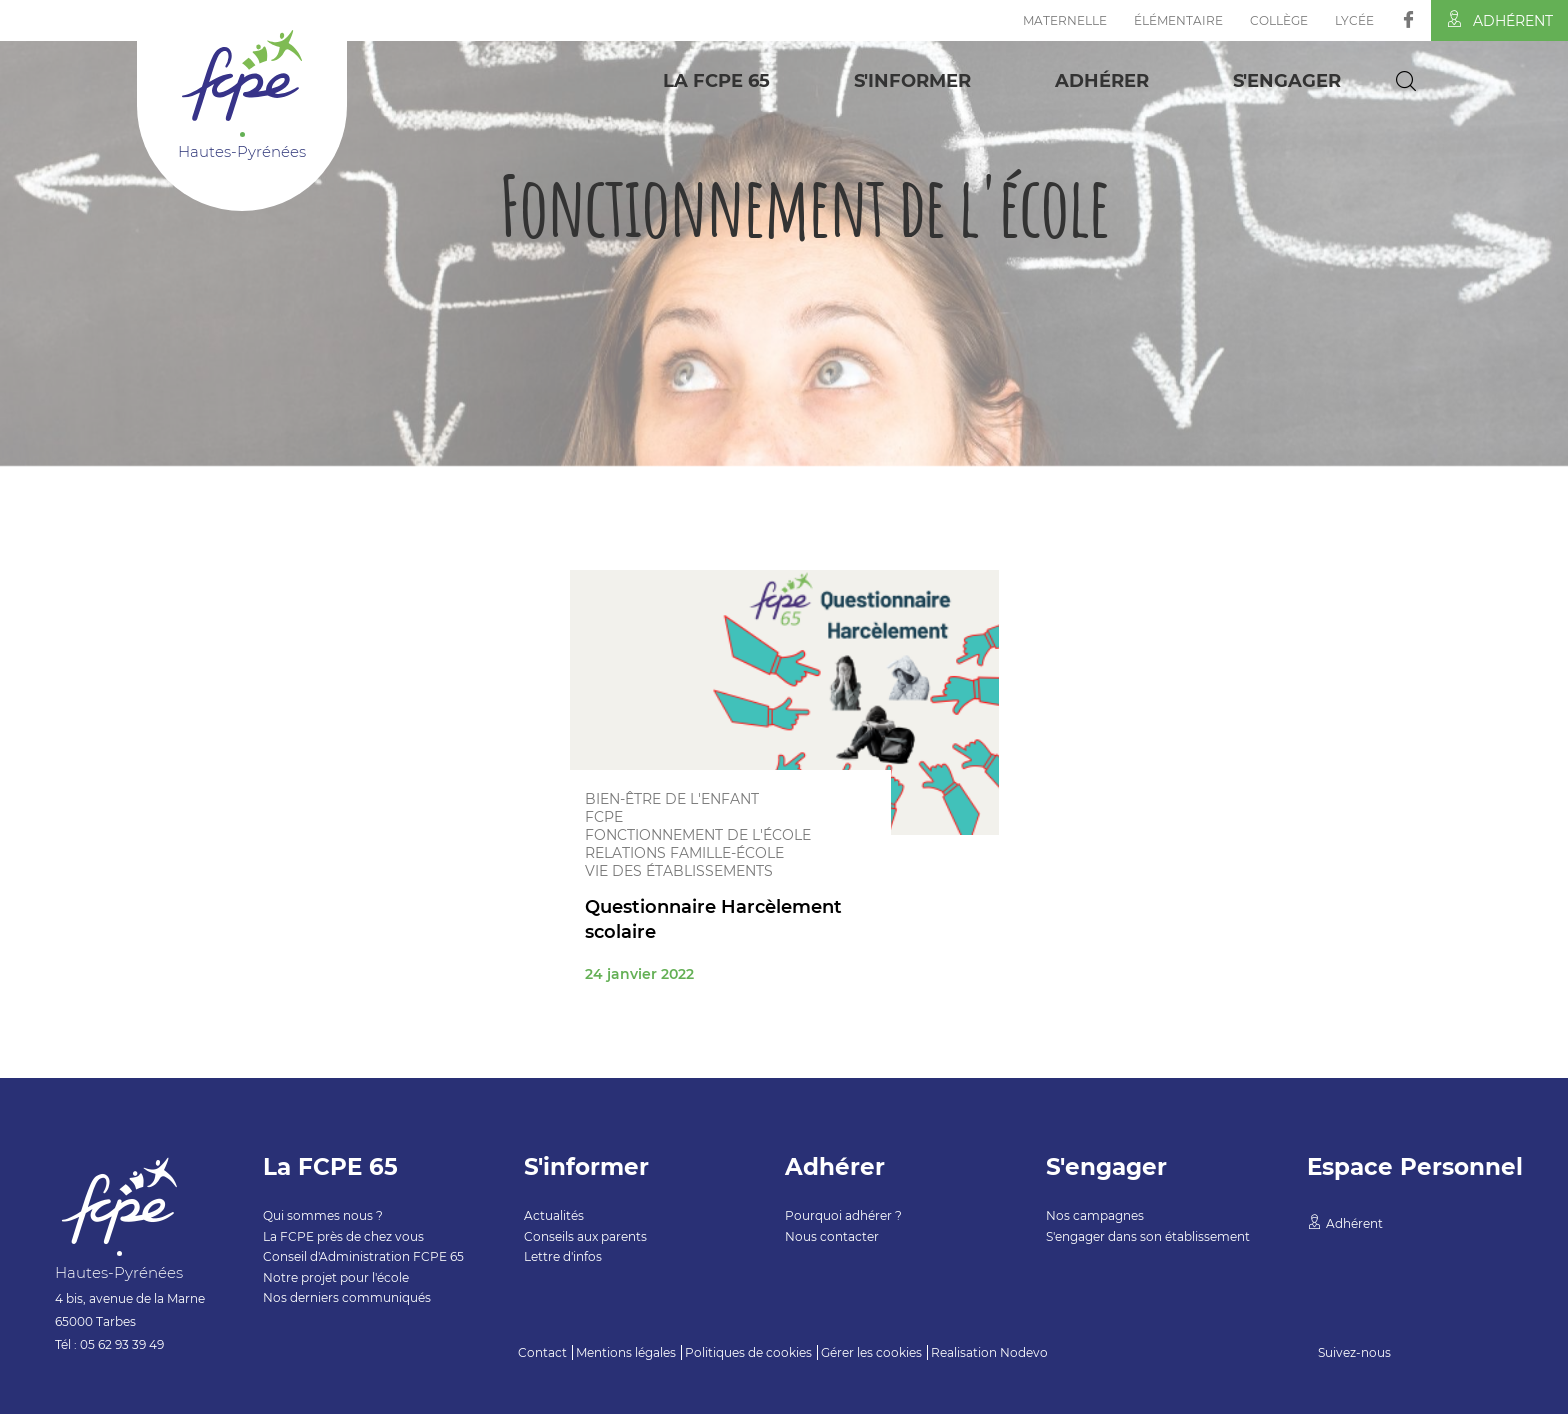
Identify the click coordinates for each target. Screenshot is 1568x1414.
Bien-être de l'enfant (672, 799)
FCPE (604, 817)
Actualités (554, 1215)
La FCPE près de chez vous (343, 1236)
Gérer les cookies (871, 1352)
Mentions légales (626, 1352)
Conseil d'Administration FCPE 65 (363, 1256)
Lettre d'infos (563, 1256)
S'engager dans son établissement (1148, 1236)
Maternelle (1065, 20)
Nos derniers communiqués (347, 1297)
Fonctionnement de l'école (698, 835)
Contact (542, 1352)
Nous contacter (832, 1236)
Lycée (1354, 20)
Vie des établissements (679, 871)
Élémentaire (1178, 20)
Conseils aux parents (585, 1236)
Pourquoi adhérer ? (843, 1215)
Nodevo (1024, 1352)
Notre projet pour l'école (336, 1277)
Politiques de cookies (748, 1352)
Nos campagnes (1095, 1215)
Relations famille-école (684, 853)
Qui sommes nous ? (323, 1215)
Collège (1279, 20)
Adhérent (1499, 20)
